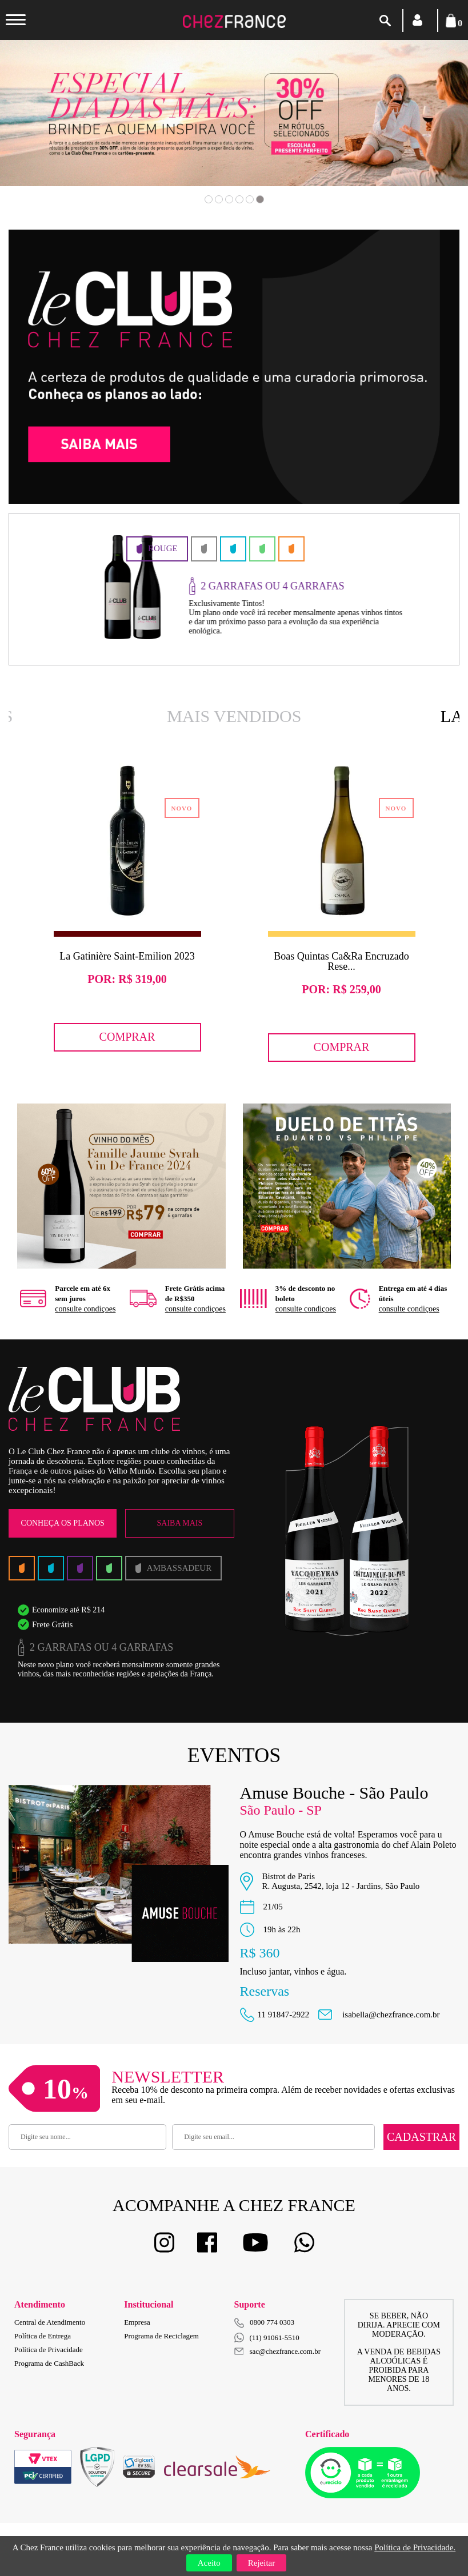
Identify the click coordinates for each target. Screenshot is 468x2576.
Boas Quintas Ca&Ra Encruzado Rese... (341, 961)
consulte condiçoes (85, 1309)
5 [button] (250, 199)
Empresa (137, 2322)
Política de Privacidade (48, 2349)
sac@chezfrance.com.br (277, 2351)
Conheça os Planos (63, 1523)
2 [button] (219, 199)
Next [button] (418, 130)
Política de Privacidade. (414, 2547)
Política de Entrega (42, 2336)
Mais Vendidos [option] (234, 716)
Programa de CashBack (49, 2363)
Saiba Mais (180, 1523)
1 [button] (209, 199)
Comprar (127, 1036)
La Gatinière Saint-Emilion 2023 (126, 956)
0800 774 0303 (272, 2322)
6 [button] (260, 199)
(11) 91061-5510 (266, 2337)
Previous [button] (49, 130)
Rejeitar (261, 2562)
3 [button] (229, 199)
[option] (234, 113)
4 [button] (239, 199)
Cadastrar (421, 2136)
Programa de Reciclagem (161, 2336)
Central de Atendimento (49, 2322)
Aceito (209, 2562)
